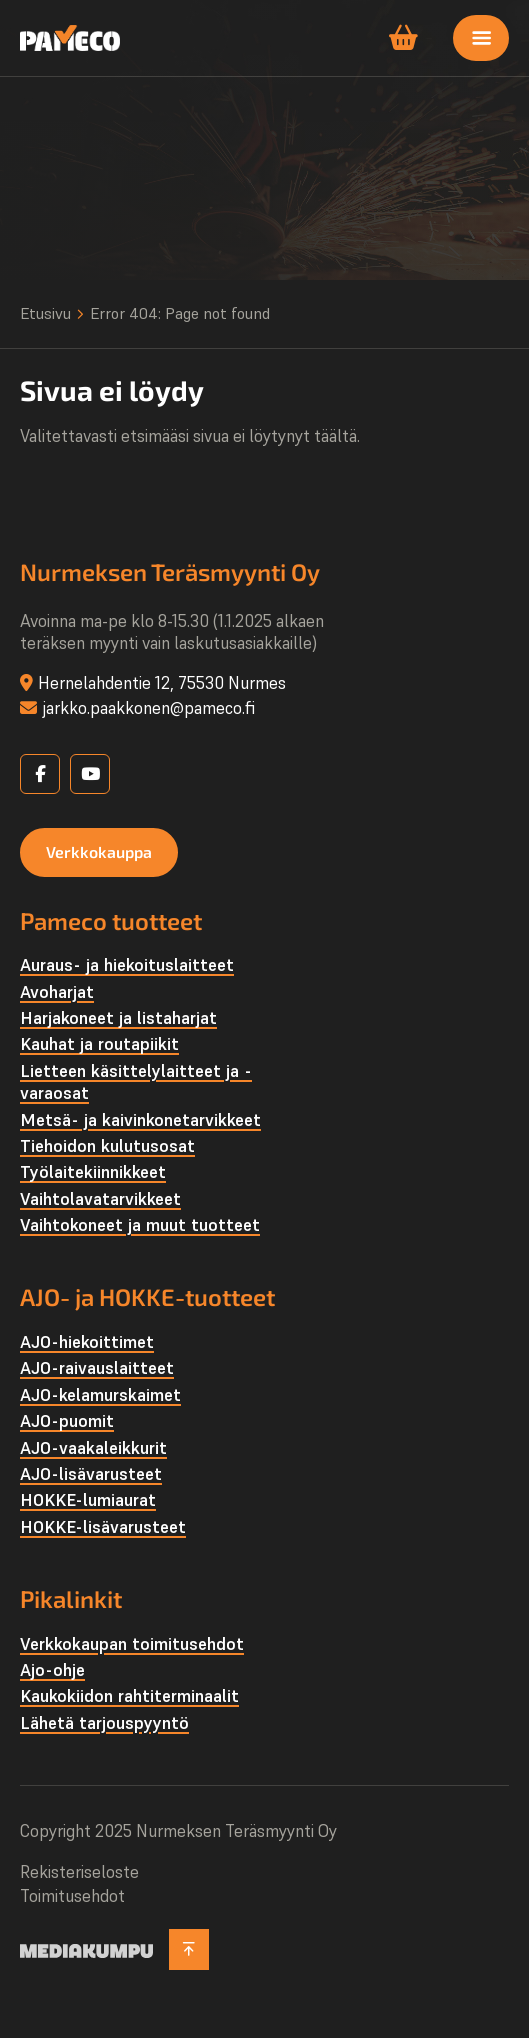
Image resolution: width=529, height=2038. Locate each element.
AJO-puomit (67, 1421)
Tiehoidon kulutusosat (107, 1146)
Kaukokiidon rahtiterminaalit (129, 1696)
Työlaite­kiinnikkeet (93, 1172)
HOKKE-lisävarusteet (103, 1527)
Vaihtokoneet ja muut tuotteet (140, 1225)
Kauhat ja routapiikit (99, 1044)
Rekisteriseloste (79, 1872)
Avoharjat (57, 992)
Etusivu (45, 313)
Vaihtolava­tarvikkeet (100, 1199)
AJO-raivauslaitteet (97, 1368)
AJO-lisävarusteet (91, 1474)
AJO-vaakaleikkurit (93, 1448)
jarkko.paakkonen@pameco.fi (148, 708)
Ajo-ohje (52, 1670)
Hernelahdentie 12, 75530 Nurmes (162, 683)
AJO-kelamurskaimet (100, 1395)
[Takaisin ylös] (189, 1949)
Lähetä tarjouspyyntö (104, 1723)
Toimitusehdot (72, 1896)
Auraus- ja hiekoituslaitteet (127, 965)
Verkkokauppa (99, 851)
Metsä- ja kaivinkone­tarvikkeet (140, 1120)
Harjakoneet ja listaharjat (118, 1018)
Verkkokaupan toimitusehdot (132, 1644)
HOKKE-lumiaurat (88, 1500)
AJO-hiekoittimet (87, 1342)
